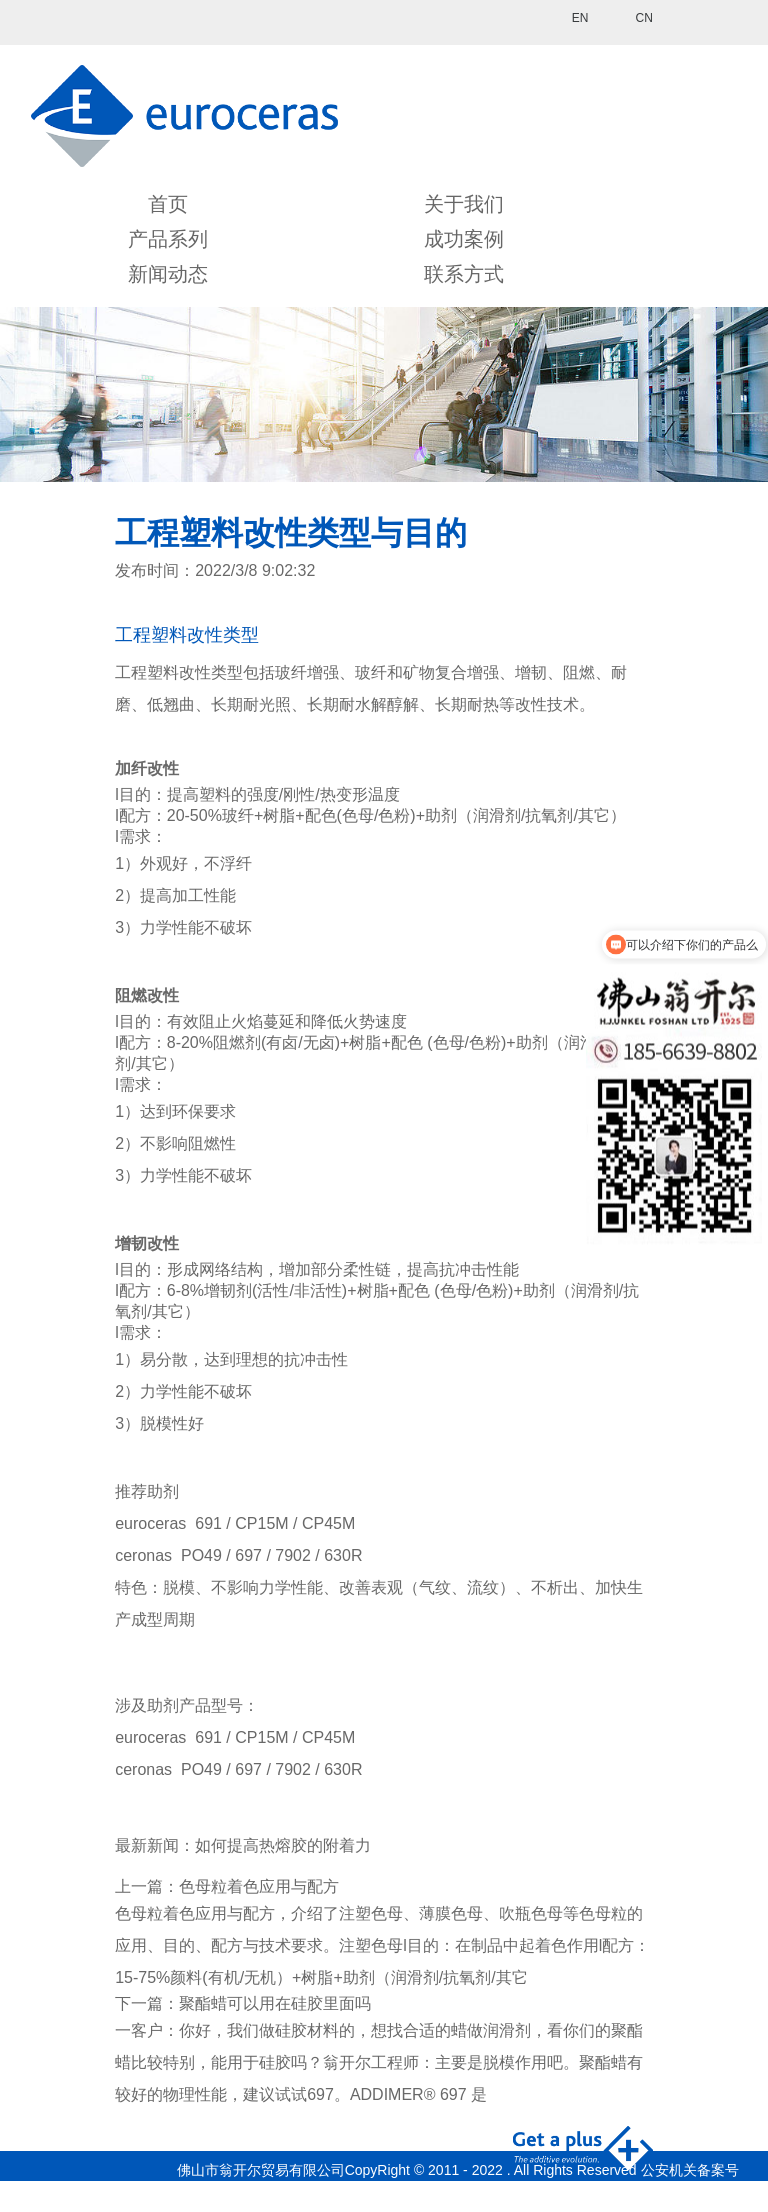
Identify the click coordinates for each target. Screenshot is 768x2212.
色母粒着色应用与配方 (259, 1886)
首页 (168, 204)
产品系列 (168, 239)
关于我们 (464, 204)
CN (643, 18)
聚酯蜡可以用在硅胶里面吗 (275, 2003)
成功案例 (464, 239)
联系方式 (464, 274)
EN (580, 18)
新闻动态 (168, 274)
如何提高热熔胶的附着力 (283, 1845)
